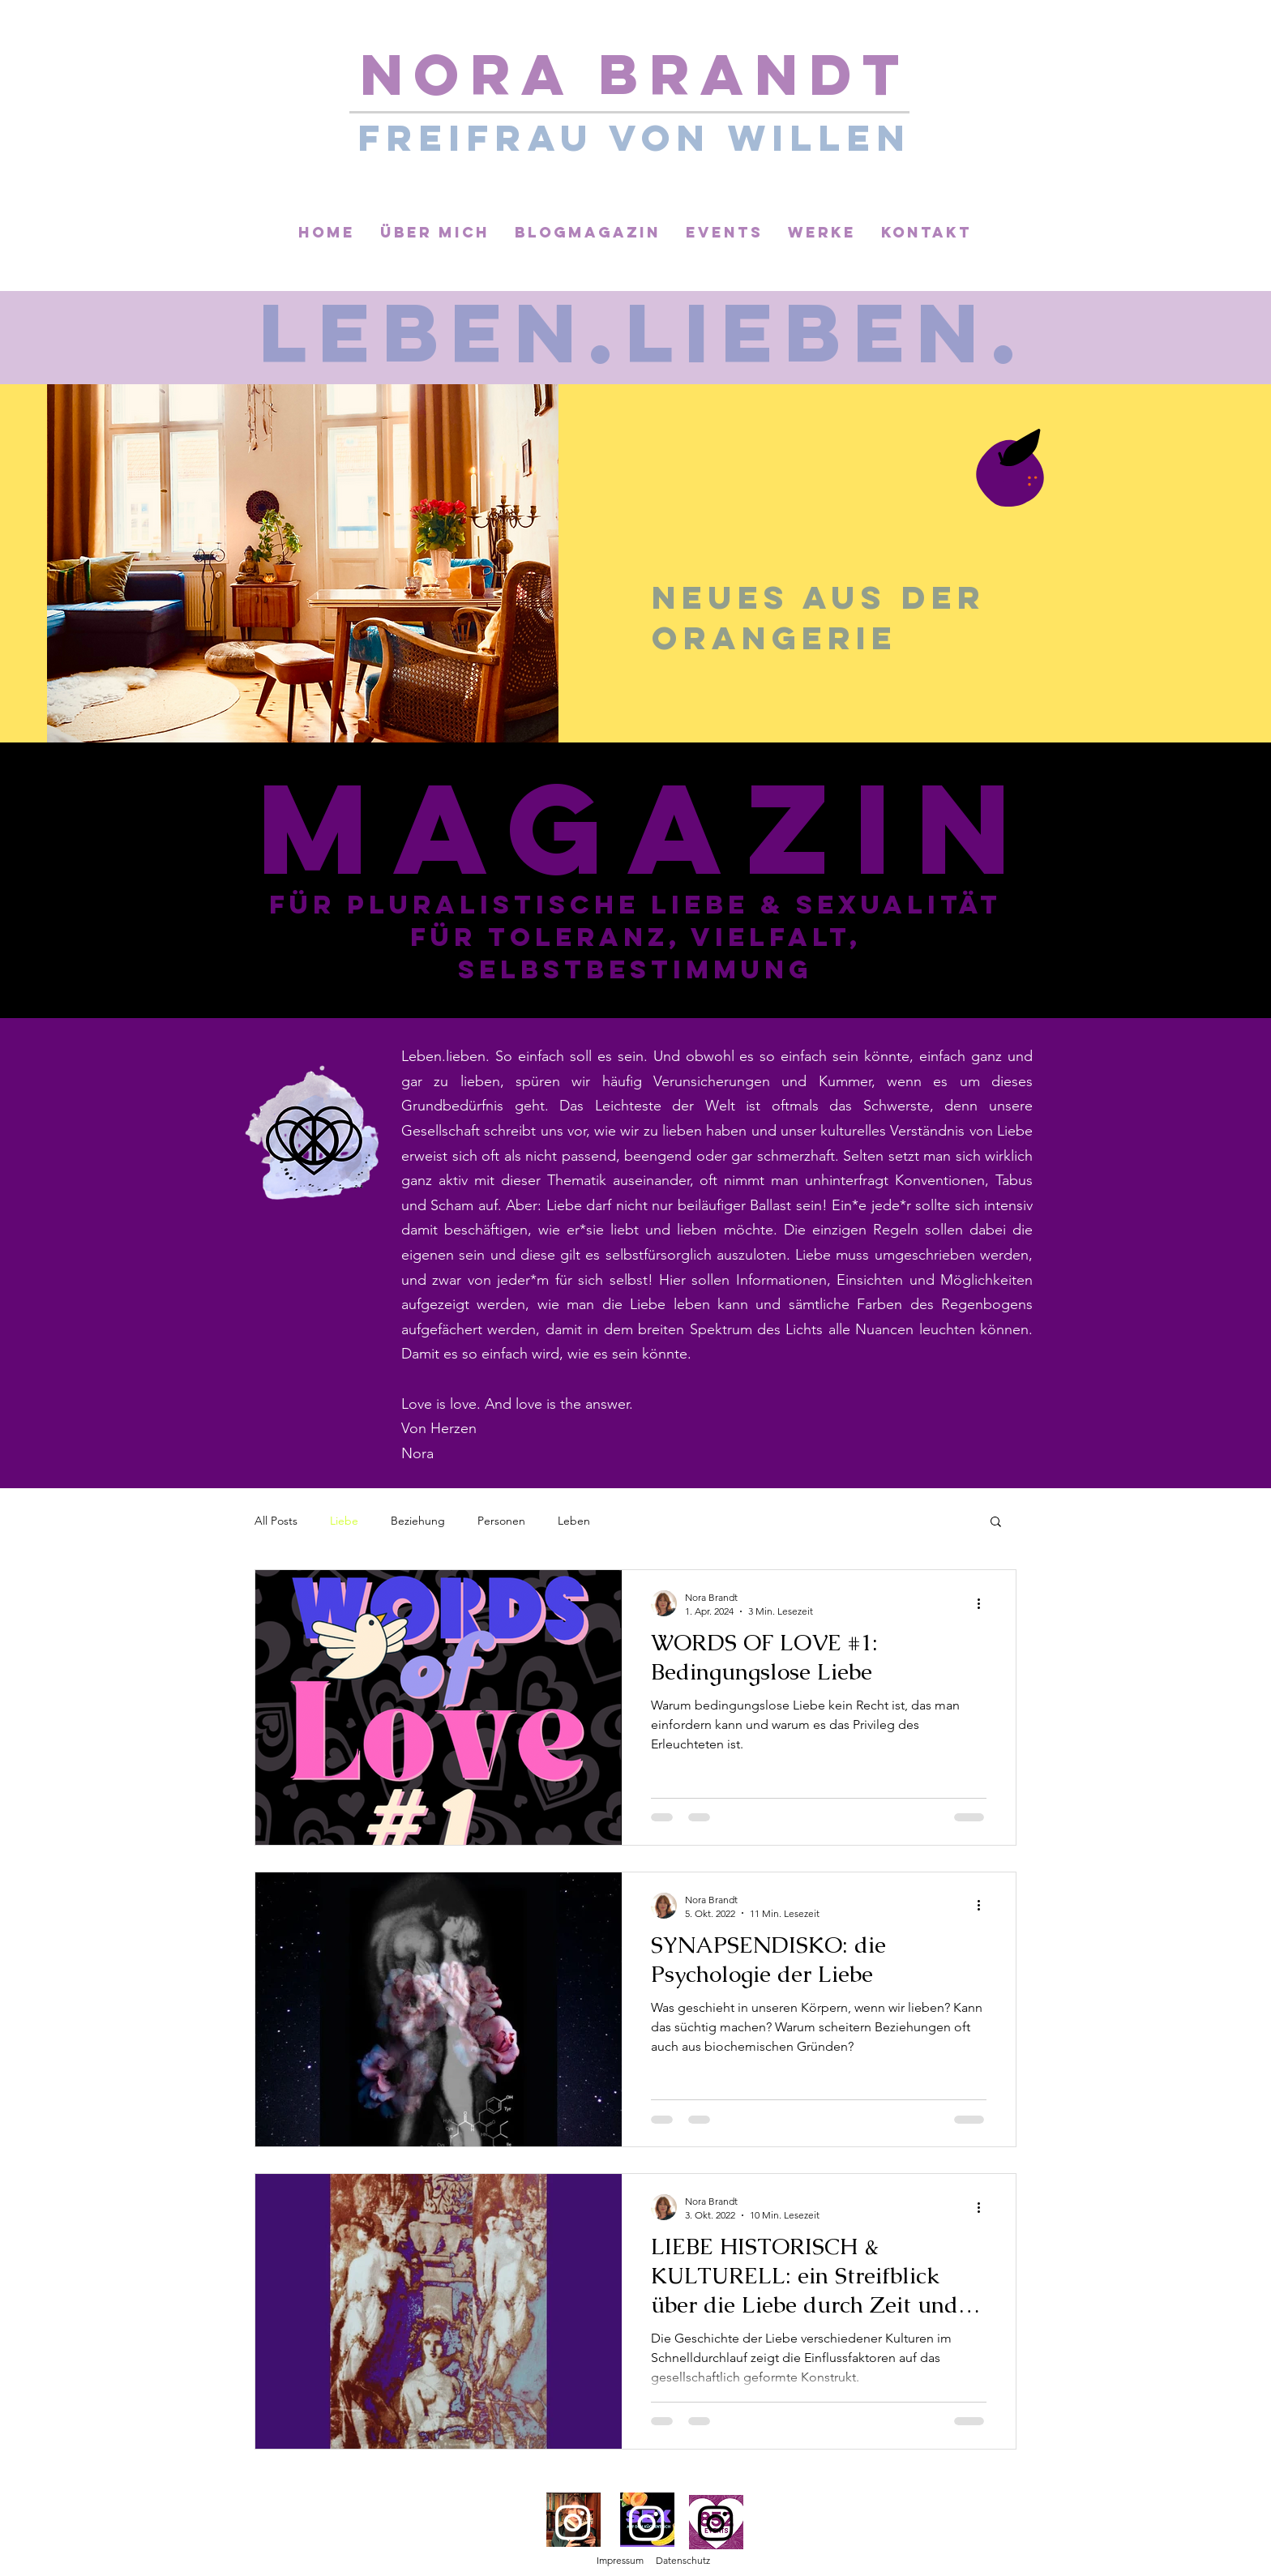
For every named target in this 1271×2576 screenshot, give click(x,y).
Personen (501, 1520)
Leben (574, 1520)
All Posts (276, 1520)
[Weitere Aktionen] (984, 1603)
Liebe (344, 1520)
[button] (996, 1522)
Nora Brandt (635, 73)
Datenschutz (683, 2560)
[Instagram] (573, 2521)
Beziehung (418, 1520)
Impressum (620, 2560)
